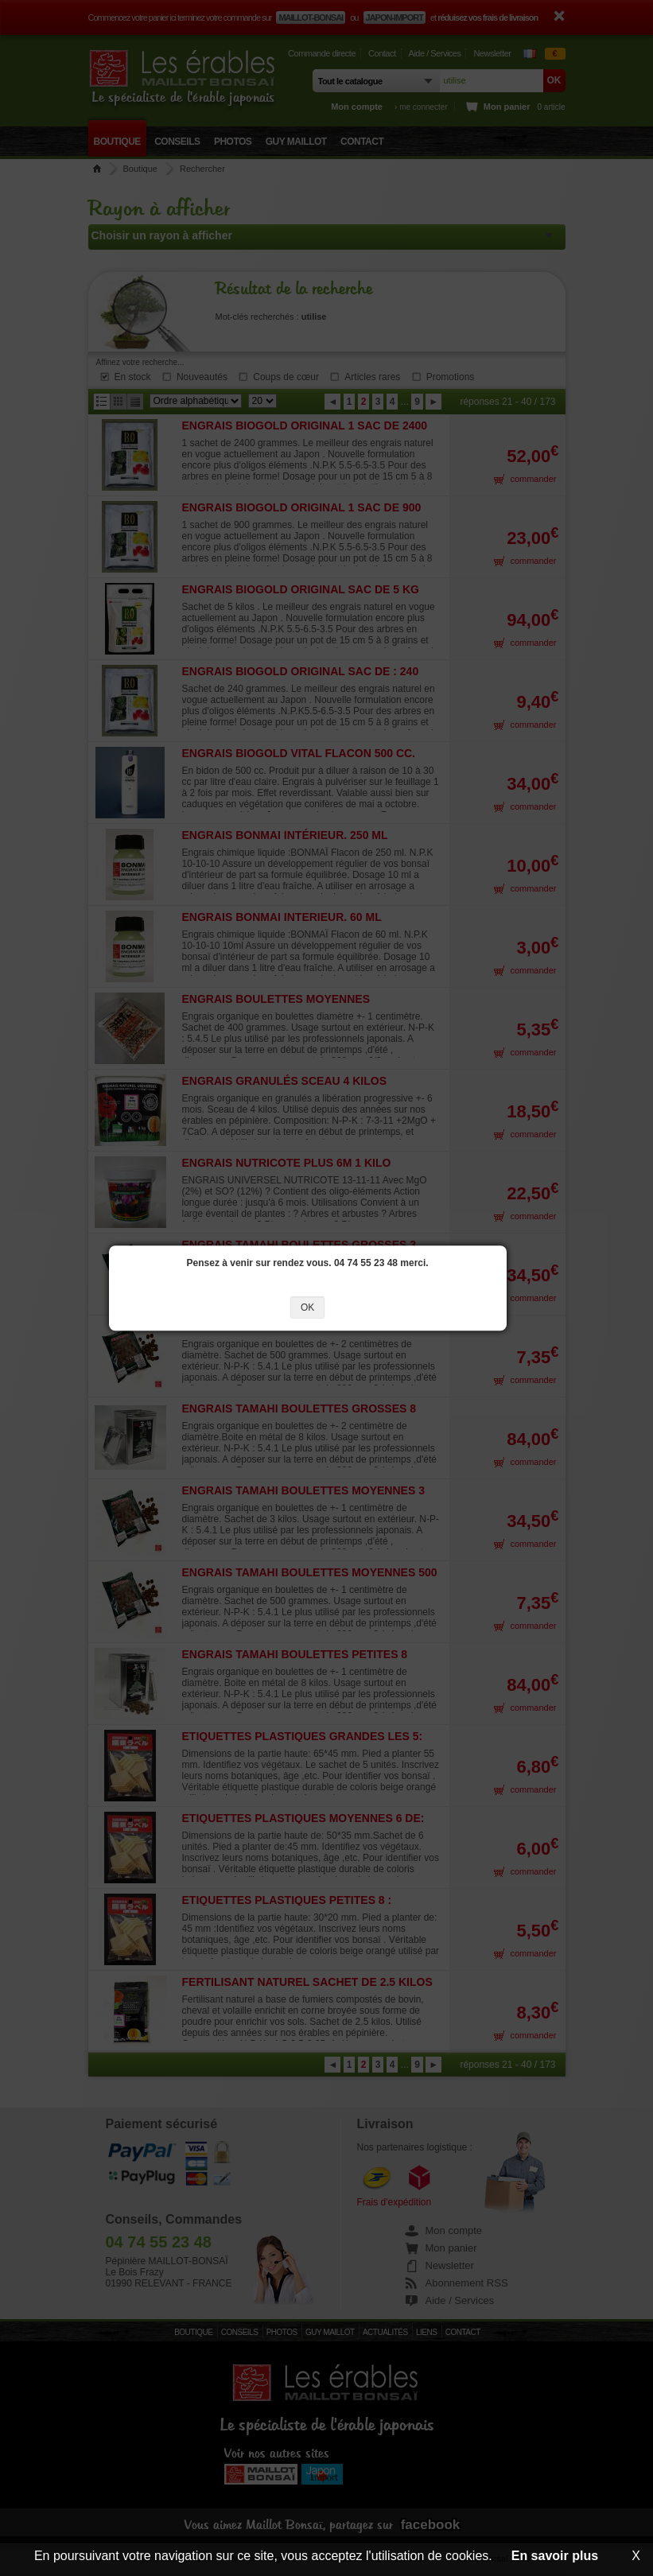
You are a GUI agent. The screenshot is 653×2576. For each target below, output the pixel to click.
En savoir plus (554, 2555)
